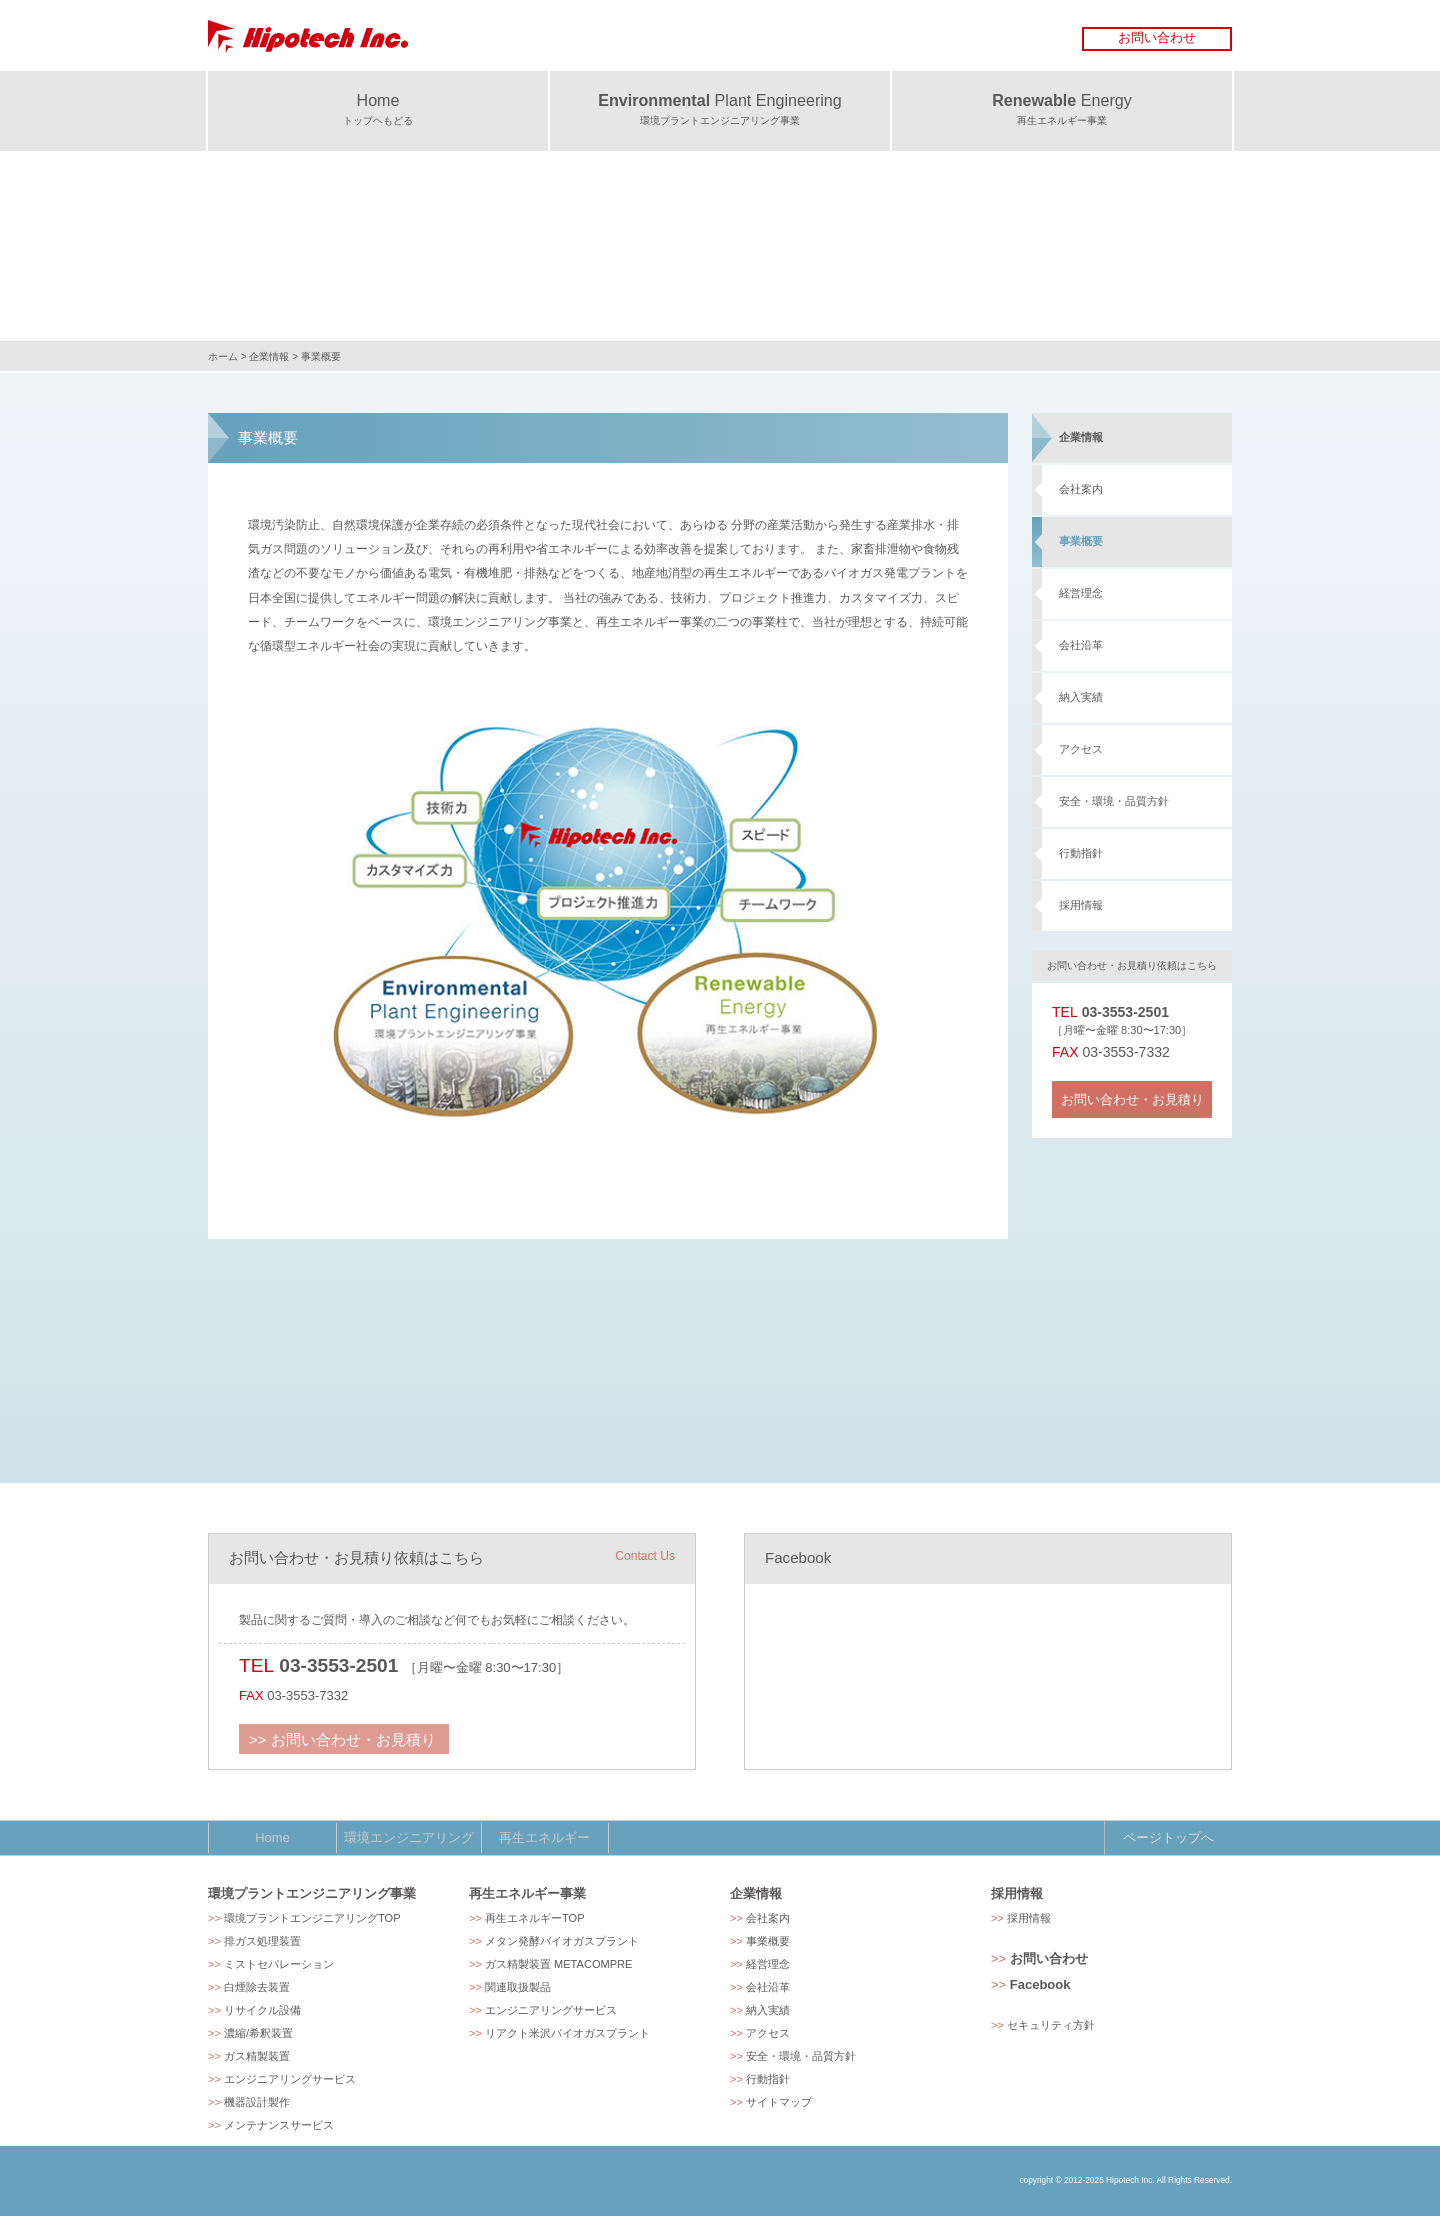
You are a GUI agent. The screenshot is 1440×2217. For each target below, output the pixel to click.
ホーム (223, 356)
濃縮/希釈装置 (258, 2034)
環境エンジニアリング (407, 1838)
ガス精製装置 (257, 2057)
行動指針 (1081, 853)
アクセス (1081, 749)
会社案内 (1081, 489)
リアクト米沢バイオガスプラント (567, 2034)
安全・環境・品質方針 (1114, 801)
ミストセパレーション (279, 1965)
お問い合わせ (1157, 37)
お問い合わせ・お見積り (1132, 1099)
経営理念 (1081, 593)
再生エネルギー (541, 1838)
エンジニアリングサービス (290, 2080)
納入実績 (1081, 697)
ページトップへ (1169, 1838)
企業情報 (269, 356)
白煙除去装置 (257, 1988)
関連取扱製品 (518, 1988)
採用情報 (1081, 905)
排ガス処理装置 (262, 1942)
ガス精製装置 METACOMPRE (558, 1965)
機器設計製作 (257, 2103)
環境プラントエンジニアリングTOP (312, 1919)
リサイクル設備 (262, 2011)
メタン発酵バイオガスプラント (562, 1942)
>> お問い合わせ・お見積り (334, 1736)
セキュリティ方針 (1051, 2026)
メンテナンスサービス (279, 2126)
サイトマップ (779, 2103)
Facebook (1040, 1985)
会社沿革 (1081, 645)
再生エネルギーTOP (535, 1919)
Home (272, 1838)
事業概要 (1081, 541)
